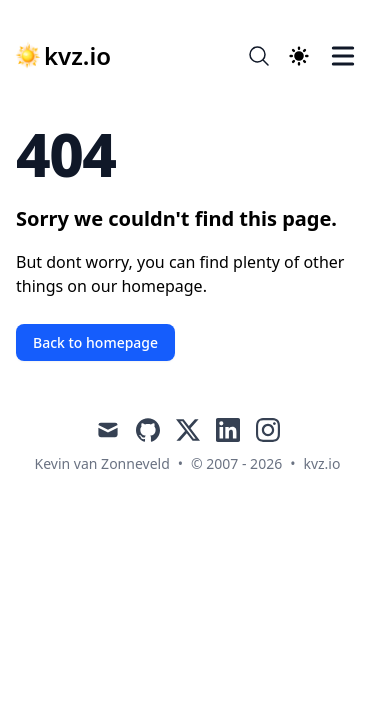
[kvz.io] (63, 56)
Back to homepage (95, 342)
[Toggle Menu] (343, 56)
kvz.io (321, 463)
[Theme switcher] (299, 56)
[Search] (259, 56)
